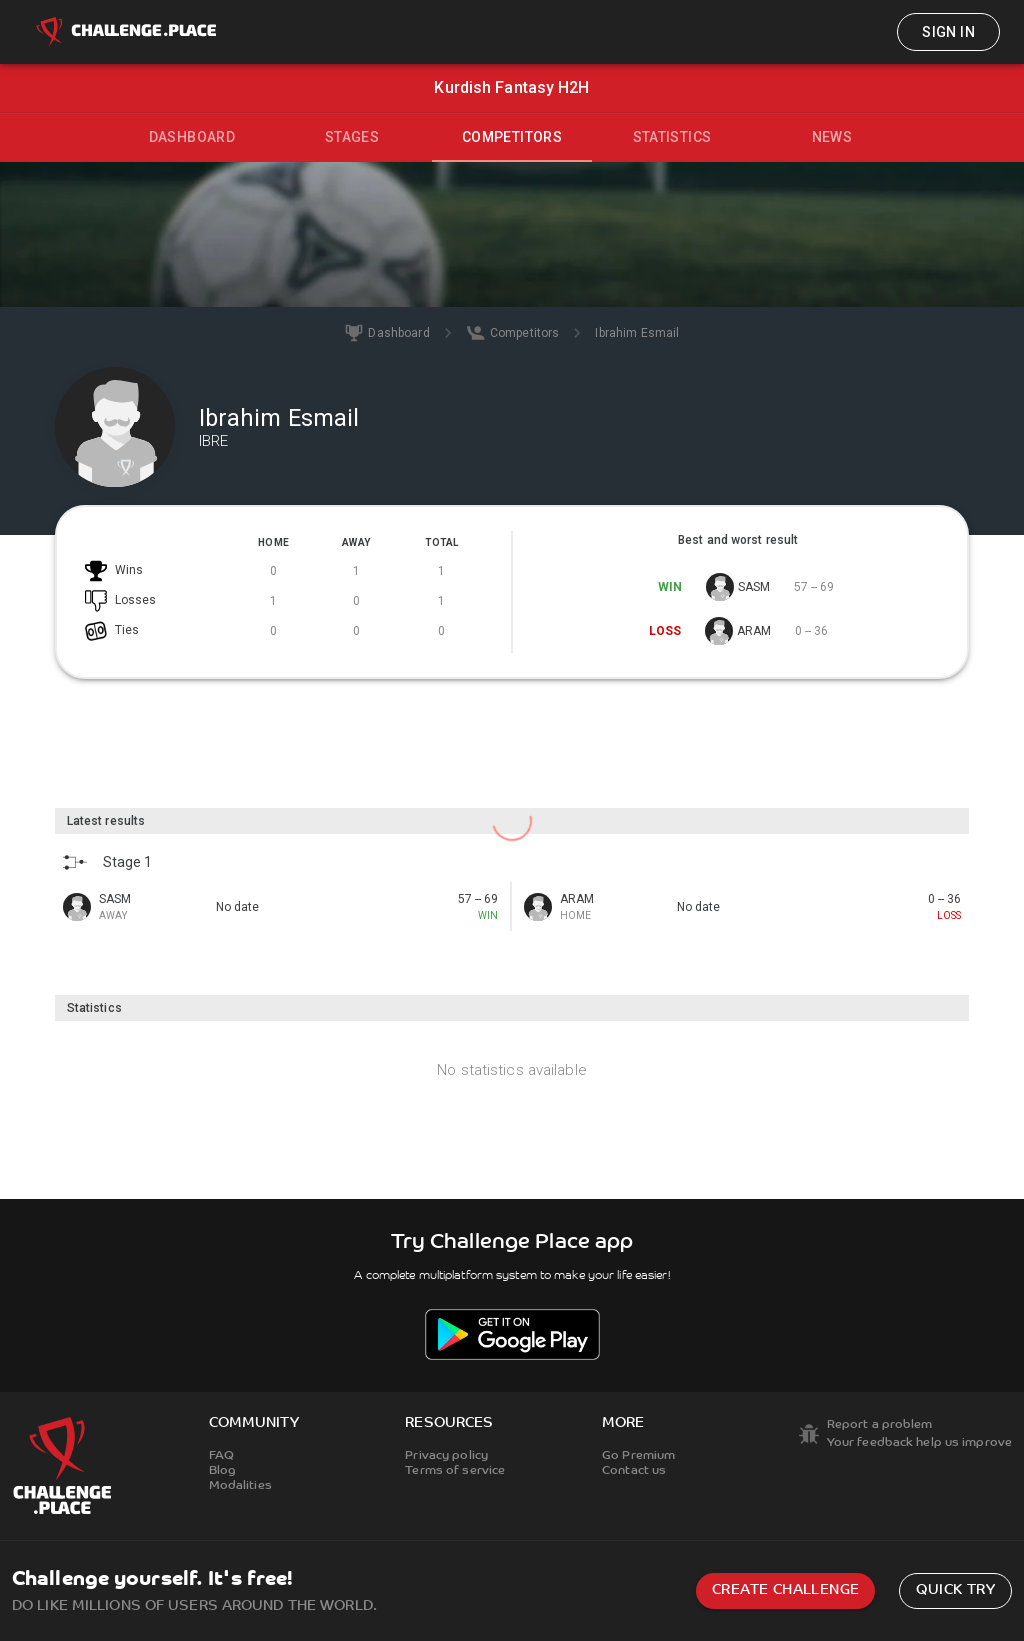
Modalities (240, 1486)
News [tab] (832, 137)
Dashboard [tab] (192, 137)
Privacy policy (446, 1456)
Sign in (948, 32)
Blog (222, 1471)
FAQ (221, 1456)
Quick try (955, 1590)
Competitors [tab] (512, 137)
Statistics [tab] (672, 137)
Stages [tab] (352, 137)
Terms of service (455, 1471)
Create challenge (785, 1590)
